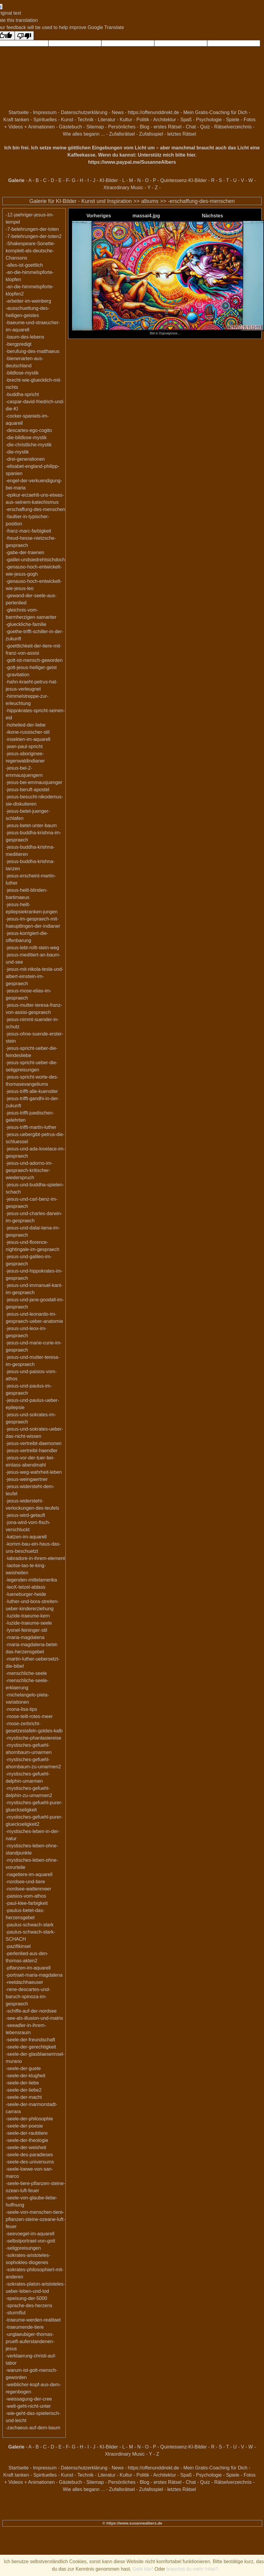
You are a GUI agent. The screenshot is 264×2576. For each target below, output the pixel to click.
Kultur (126, 119)
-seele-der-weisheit (26, 2147)
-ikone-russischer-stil (28, 732)
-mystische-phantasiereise (33, 1737)
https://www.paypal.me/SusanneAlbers (132, 162)
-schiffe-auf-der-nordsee (31, 2011)
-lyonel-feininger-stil (26, 1630)
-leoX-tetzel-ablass (25, 1587)
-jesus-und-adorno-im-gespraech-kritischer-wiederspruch (29, 1170)
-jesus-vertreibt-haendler (31, 1450)
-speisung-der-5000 (26, 2298)
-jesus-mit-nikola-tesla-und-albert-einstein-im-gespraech (34, 976)
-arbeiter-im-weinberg (28, 301)
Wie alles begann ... (84, 134)
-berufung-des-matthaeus (32, 351)
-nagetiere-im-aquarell (29, 1874)
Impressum (45, 112)
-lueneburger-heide (26, 1594)
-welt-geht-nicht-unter (28, 2406)
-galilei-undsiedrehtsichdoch (35, 559)
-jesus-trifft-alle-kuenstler (32, 1091)
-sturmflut (16, 2312)
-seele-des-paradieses (29, 2154)
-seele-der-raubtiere (27, 2133)
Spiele (232, 119)
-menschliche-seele (26, 1673)
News (117, 112)
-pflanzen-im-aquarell (28, 1967)
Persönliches (122, 126)
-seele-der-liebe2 (24, 2090)
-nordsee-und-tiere (25, 1881)
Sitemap (95, 126)
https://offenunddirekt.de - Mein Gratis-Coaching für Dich (188, 112)
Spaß (186, 119)
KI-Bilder (109, 180)
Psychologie (209, 119)
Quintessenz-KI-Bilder (183, 180)
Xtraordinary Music (123, 187)
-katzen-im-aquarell (26, 1536)
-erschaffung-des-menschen (201, 201)
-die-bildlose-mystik (26, 437)
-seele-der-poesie (24, 2125)
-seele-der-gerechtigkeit (31, 2046)
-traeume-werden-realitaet (33, 2319)
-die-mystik (17, 451)
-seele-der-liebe (22, 2082)
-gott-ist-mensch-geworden (34, 660)
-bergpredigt (18, 344)
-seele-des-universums (30, 2161)
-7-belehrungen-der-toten (32, 229)
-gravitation (17, 674)
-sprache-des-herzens (29, 2305)
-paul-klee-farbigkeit (27, 1903)
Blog (144, 126)
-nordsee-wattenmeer (28, 1888)
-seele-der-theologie (27, 2140)
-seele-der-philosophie (29, 2118)
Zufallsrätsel (122, 134)
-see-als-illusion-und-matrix (34, 2018)
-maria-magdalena (25, 1637)
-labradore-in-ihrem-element (35, 1558)
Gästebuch (70, 126)
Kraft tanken (16, 119)
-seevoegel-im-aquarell (30, 2233)
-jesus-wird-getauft (25, 1515)
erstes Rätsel (167, 126)
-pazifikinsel (18, 1946)
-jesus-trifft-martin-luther (31, 1127)
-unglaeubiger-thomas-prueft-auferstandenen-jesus (30, 2341)
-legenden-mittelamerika (31, 1579)
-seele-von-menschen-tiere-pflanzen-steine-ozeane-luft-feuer (35, 2219)
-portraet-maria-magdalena (34, 1975)
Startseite (18, 112)
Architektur (164, 119)
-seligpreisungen (23, 2248)
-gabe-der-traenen (25, 552)
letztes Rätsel (181, 134)
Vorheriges (98, 215)
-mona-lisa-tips (21, 1709)
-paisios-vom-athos (26, 1896)
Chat (191, 126)
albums (149, 201)
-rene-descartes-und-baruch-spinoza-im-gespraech (28, 1996)
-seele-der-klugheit (25, 2075)
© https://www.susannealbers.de (132, 2523)
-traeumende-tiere (25, 2327)
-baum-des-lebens (25, 336)
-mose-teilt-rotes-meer (29, 1716)
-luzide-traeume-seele (29, 1623)
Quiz (205, 126)
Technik (85, 119)
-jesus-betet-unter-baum (31, 825)
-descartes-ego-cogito (29, 430)
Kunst (67, 119)
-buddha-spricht (22, 394)
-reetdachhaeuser (24, 1982)
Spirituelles (45, 119)
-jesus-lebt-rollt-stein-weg (32, 947)
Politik (142, 119)
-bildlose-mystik (22, 372)
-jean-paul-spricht (24, 746)
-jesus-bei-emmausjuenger (34, 782)
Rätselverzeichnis (232, 126)
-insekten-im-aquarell (28, 739)
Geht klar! (142, 2569)
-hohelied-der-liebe (25, 724)
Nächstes (212, 215)
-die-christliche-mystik (29, 444)
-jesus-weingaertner (27, 1479)
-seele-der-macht (24, 2097)
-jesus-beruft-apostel (27, 789)
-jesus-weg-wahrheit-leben (34, 1472)
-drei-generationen (25, 459)
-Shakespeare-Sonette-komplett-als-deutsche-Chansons (30, 250)
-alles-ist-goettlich (24, 265)
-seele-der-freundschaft (30, 2039)
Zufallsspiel (151, 134)
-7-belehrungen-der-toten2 (34, 236)
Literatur (106, 119)
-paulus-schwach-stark (30, 1924)
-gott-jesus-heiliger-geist (31, 667)
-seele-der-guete (23, 2068)
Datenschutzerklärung (84, 112)
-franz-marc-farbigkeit (28, 530)
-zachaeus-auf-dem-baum (33, 2427)
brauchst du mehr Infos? (192, 2569)
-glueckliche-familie (26, 624)
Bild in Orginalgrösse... (167, 331)
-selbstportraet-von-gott (30, 2240)
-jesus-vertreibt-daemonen (34, 1443)
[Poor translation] (24, 35)
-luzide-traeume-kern (28, 1615)
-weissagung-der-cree (29, 2398)
